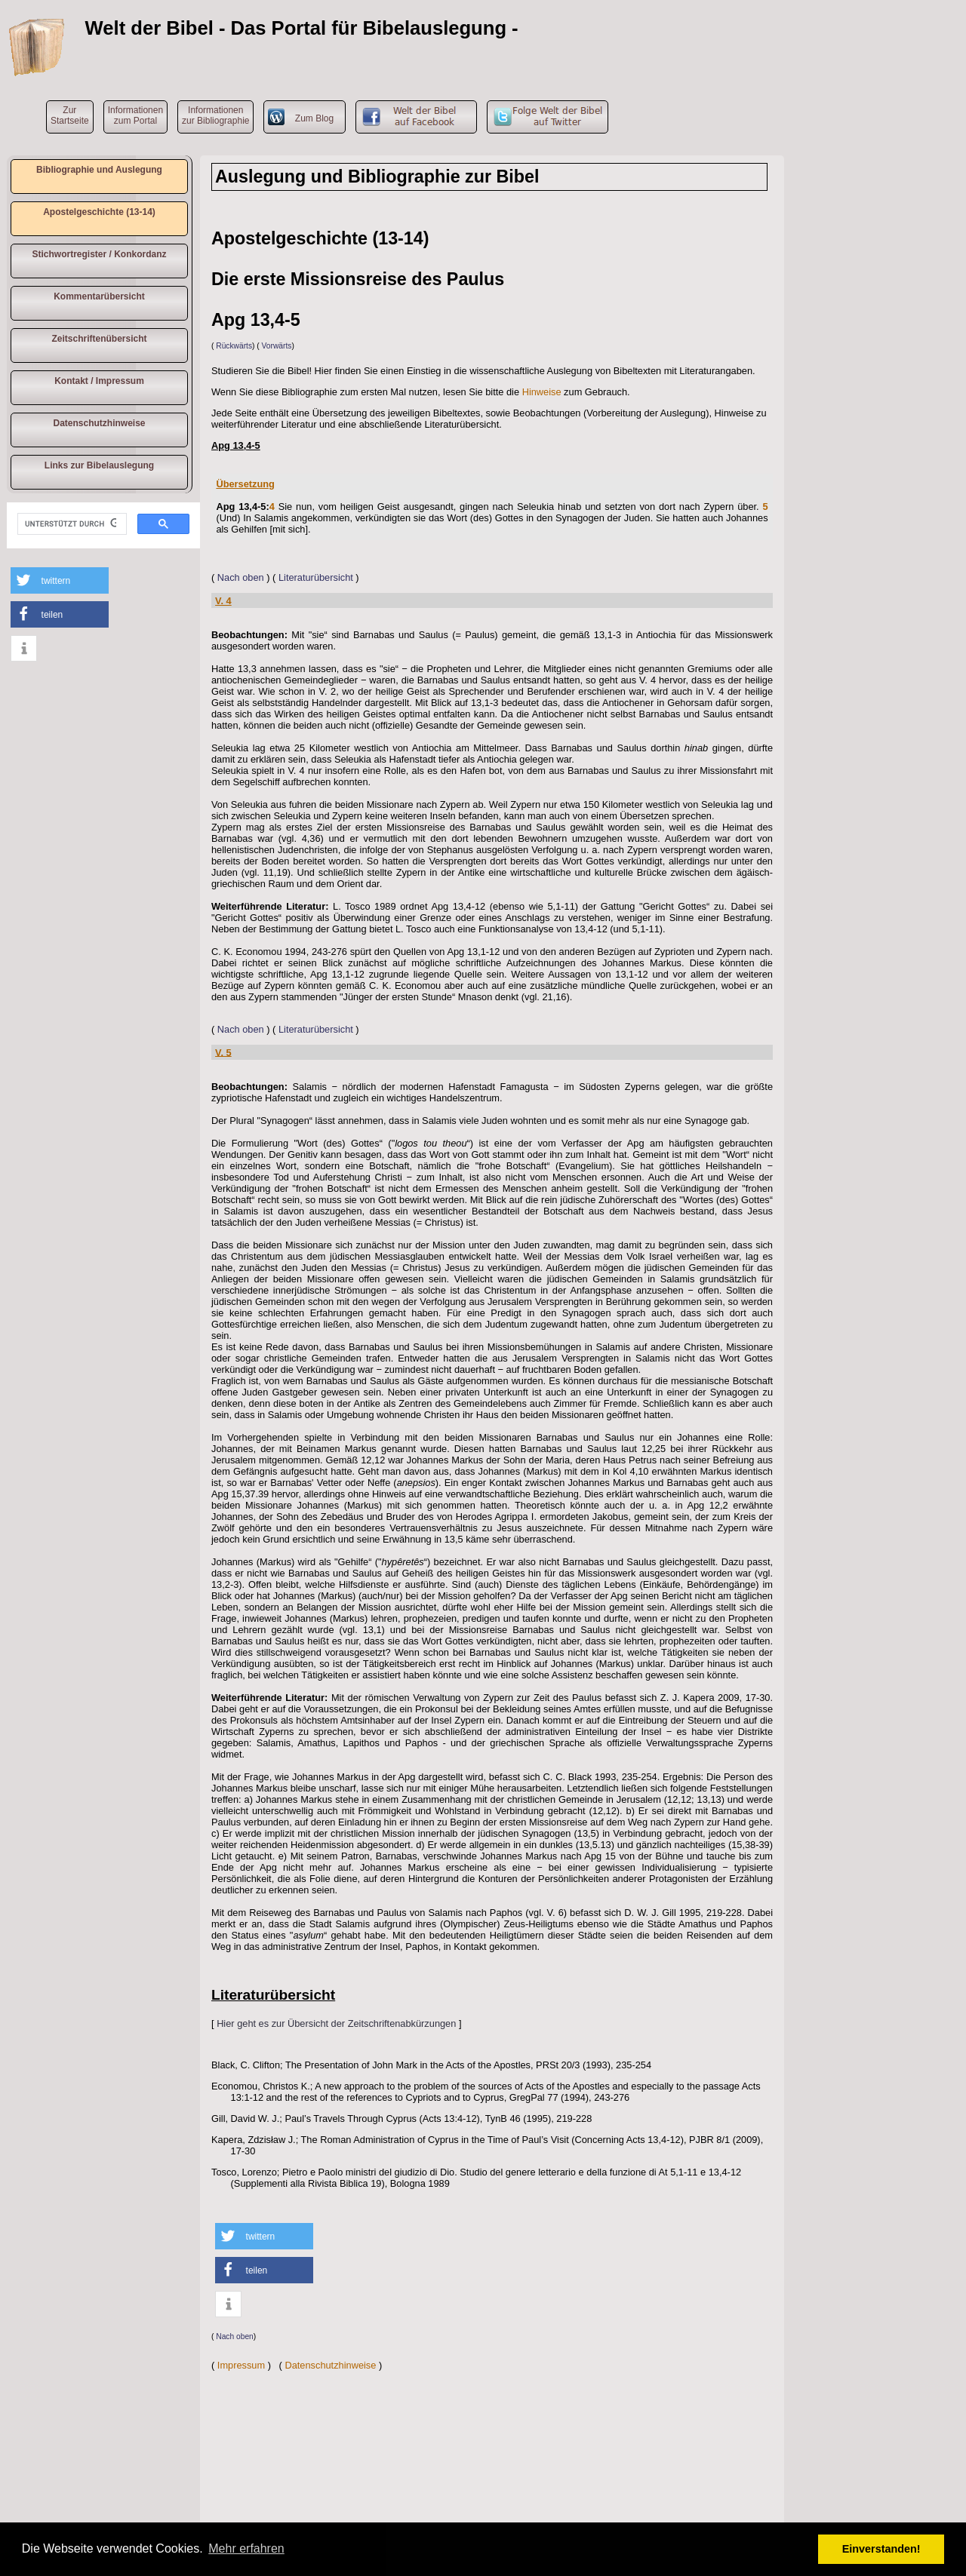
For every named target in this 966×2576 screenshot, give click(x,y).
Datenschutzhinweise (99, 423)
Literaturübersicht (315, 577)
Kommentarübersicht (99, 296)
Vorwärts (277, 346)
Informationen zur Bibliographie (215, 115)
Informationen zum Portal (135, 115)
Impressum (241, 2365)
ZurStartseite (70, 115)
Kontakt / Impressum (99, 381)
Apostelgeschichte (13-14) (99, 212)
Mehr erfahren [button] (246, 2548)
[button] (60, 580)
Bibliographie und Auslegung (99, 169)
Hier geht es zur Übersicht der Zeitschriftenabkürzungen (336, 2023)
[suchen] (70, 524)
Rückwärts (234, 346)
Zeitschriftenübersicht (98, 338)
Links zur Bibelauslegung (99, 465)
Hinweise (541, 392)
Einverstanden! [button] (881, 2549)
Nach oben (240, 577)
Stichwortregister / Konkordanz (99, 254)
